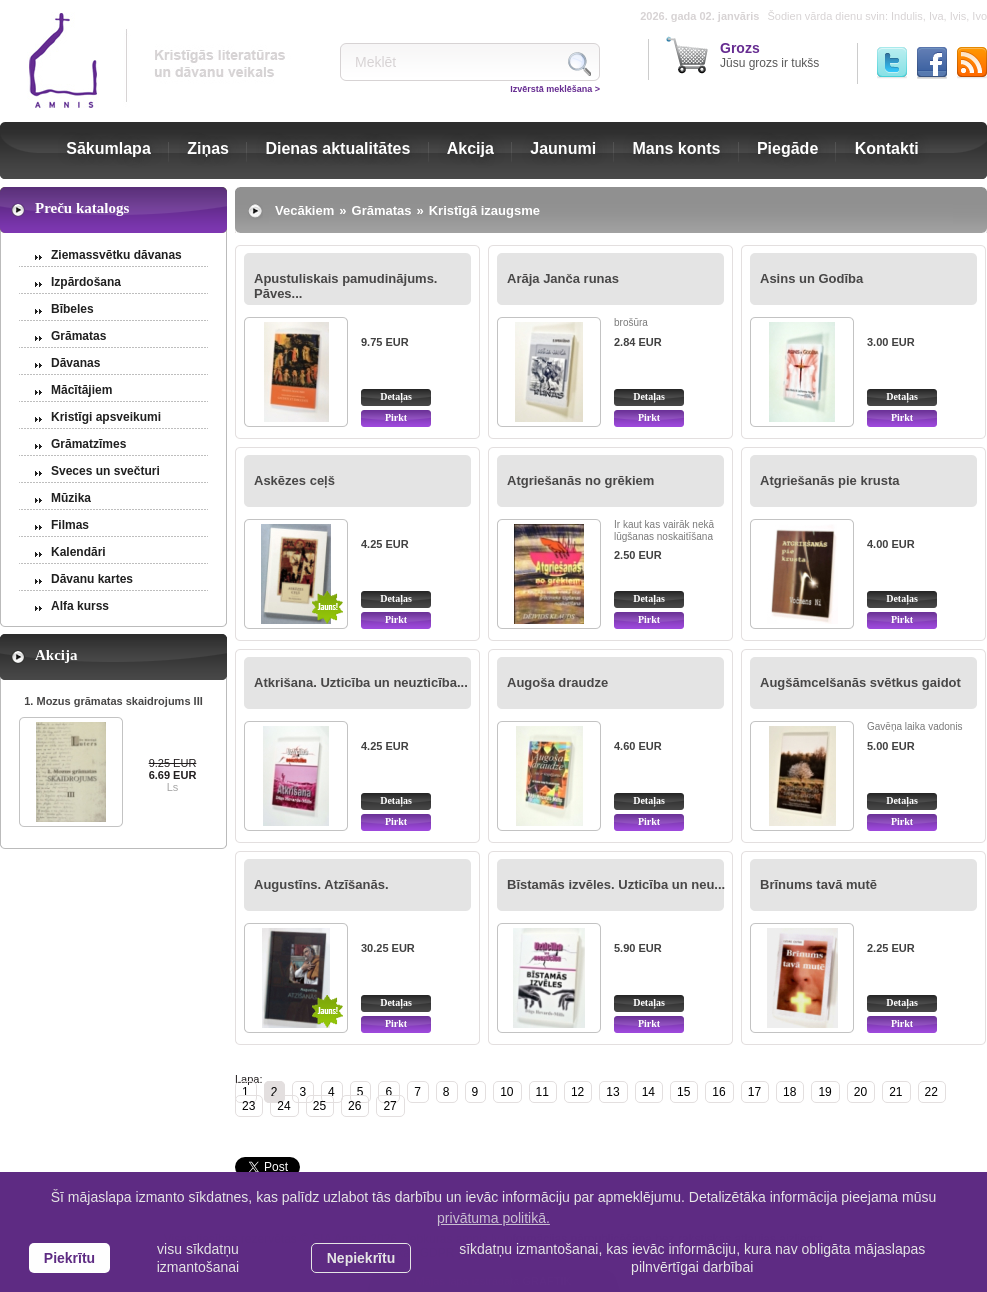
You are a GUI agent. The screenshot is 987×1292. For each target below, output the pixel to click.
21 (895, 1092)
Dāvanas (75, 363)
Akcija (470, 148)
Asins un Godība (811, 278)
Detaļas (396, 396)
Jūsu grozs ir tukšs (769, 55)
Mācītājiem (81, 390)
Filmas (70, 525)
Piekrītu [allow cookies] (69, 1258)
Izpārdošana (86, 282)
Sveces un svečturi (105, 471)
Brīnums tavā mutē (818, 884)
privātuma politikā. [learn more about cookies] (493, 1218)
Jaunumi (563, 148)
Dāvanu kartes (92, 579)
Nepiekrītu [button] (361, 1258)
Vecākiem (304, 210)
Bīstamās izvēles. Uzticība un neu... (616, 884)
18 (789, 1092)
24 (283, 1106)
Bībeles (72, 309)
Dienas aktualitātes (337, 148)
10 (506, 1092)
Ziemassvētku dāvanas (116, 255)
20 (860, 1092)
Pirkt (396, 417)
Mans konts (677, 148)
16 (718, 1092)
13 (612, 1092)
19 (824, 1092)
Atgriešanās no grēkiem (580, 480)
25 (319, 1106)
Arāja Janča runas (563, 278)
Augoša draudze (557, 682)
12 (577, 1092)
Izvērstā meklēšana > (555, 89)
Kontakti (887, 148)
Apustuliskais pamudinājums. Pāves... (346, 286)
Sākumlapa (108, 148)
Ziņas (208, 148)
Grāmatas (78, 336)
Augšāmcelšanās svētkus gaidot (860, 682)
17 (754, 1092)
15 (683, 1092)
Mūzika (71, 498)
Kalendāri (78, 552)
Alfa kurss (80, 606)
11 (542, 1092)
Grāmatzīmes (88, 444)
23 (248, 1106)
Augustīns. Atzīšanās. (321, 884)
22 (931, 1092)
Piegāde (787, 148)
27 (389, 1106)
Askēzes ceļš (294, 480)
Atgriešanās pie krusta (829, 480)
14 (648, 1092)
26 (354, 1106)
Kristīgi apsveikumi (106, 417)
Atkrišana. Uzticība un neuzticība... (361, 682)
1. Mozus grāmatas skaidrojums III (113, 701)
